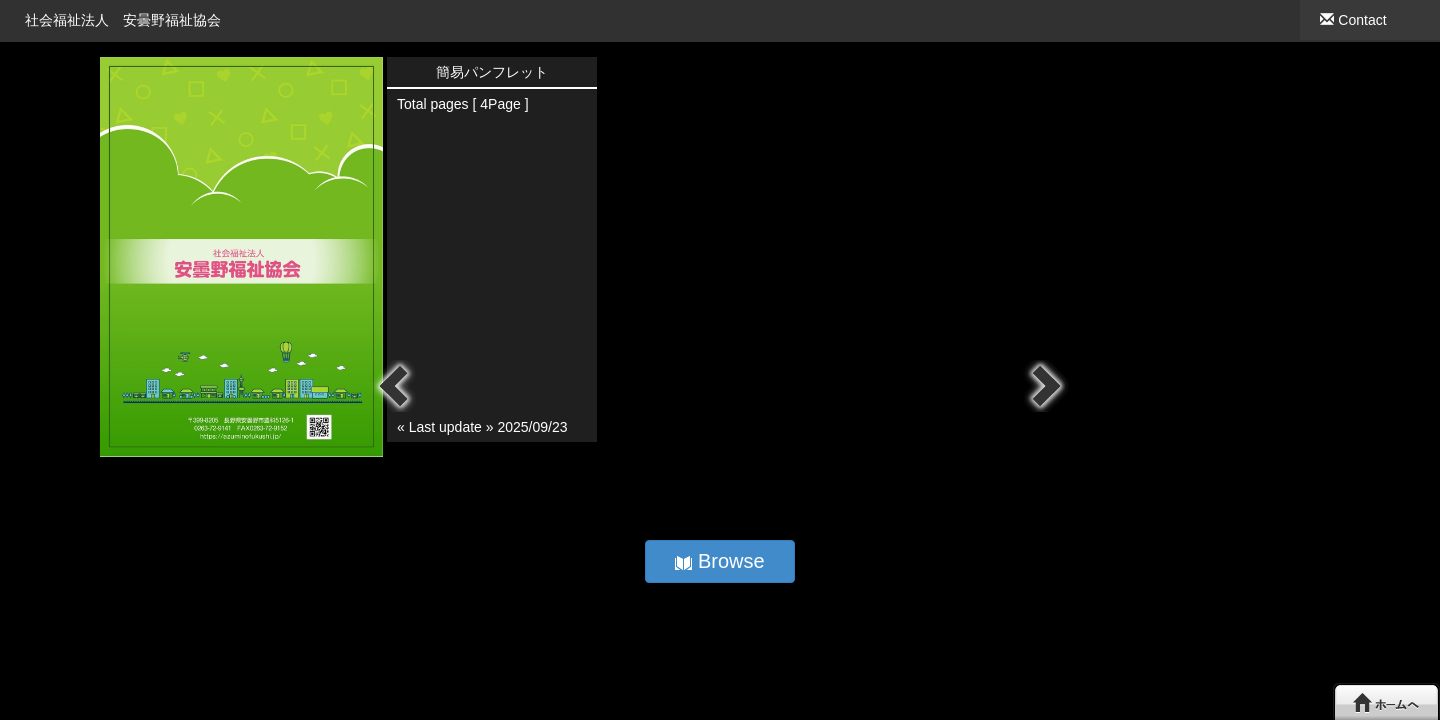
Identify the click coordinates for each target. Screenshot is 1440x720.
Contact (1353, 20)
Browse (719, 561)
